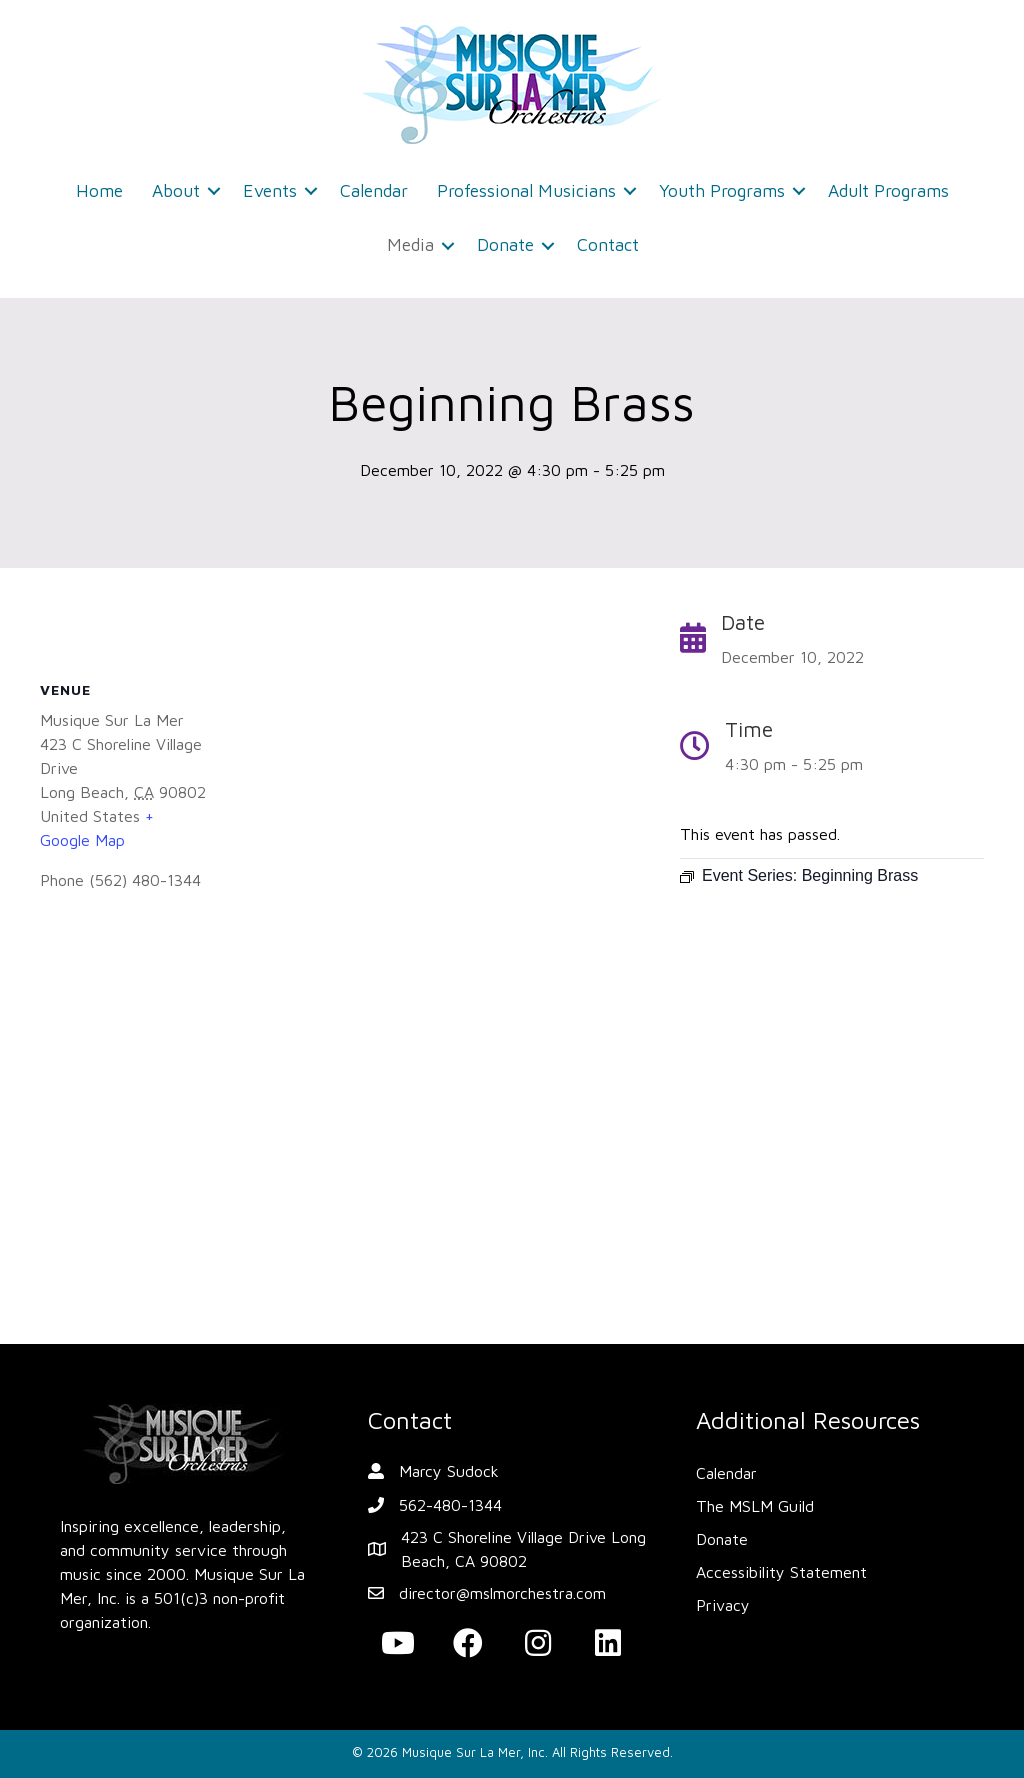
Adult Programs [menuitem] (888, 190)
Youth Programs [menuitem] (722, 190)
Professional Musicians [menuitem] (526, 190)
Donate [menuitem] (505, 244)
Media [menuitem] (410, 244)
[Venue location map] (340, 1123)
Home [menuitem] (99, 190)
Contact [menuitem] (608, 244)
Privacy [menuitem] (723, 1605)
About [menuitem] (176, 190)
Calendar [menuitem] (374, 190)
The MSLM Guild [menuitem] (755, 1506)
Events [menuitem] (270, 190)
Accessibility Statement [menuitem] (781, 1572)
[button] (214, 191)
